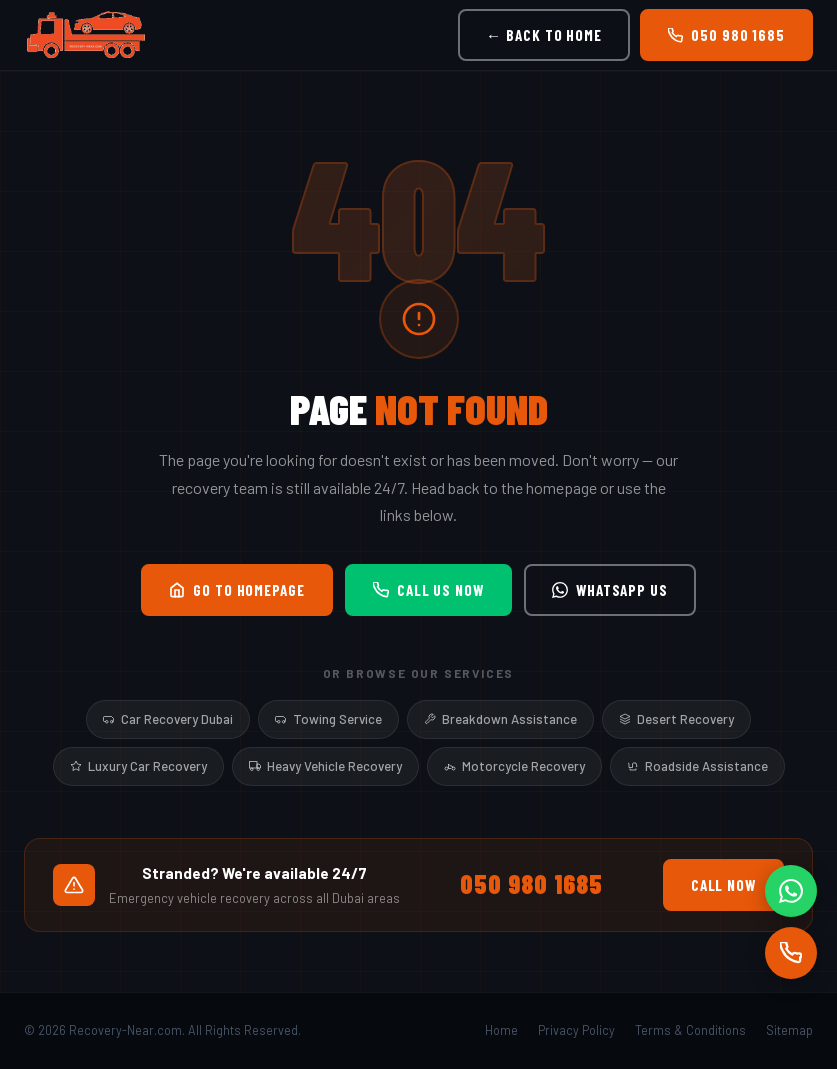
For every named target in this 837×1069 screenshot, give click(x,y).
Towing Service (328, 719)
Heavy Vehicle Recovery (325, 766)
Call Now (723, 885)
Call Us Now (428, 590)
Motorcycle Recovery (514, 766)
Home (501, 1030)
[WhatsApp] (791, 891)
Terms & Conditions (690, 1030)
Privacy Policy (576, 1030)
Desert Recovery (676, 719)
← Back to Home (544, 35)
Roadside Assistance (697, 766)
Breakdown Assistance (500, 719)
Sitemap (789, 1030)
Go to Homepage (237, 590)
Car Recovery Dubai (168, 719)
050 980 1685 (726, 35)
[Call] (791, 953)
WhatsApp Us (610, 590)
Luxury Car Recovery (138, 766)
